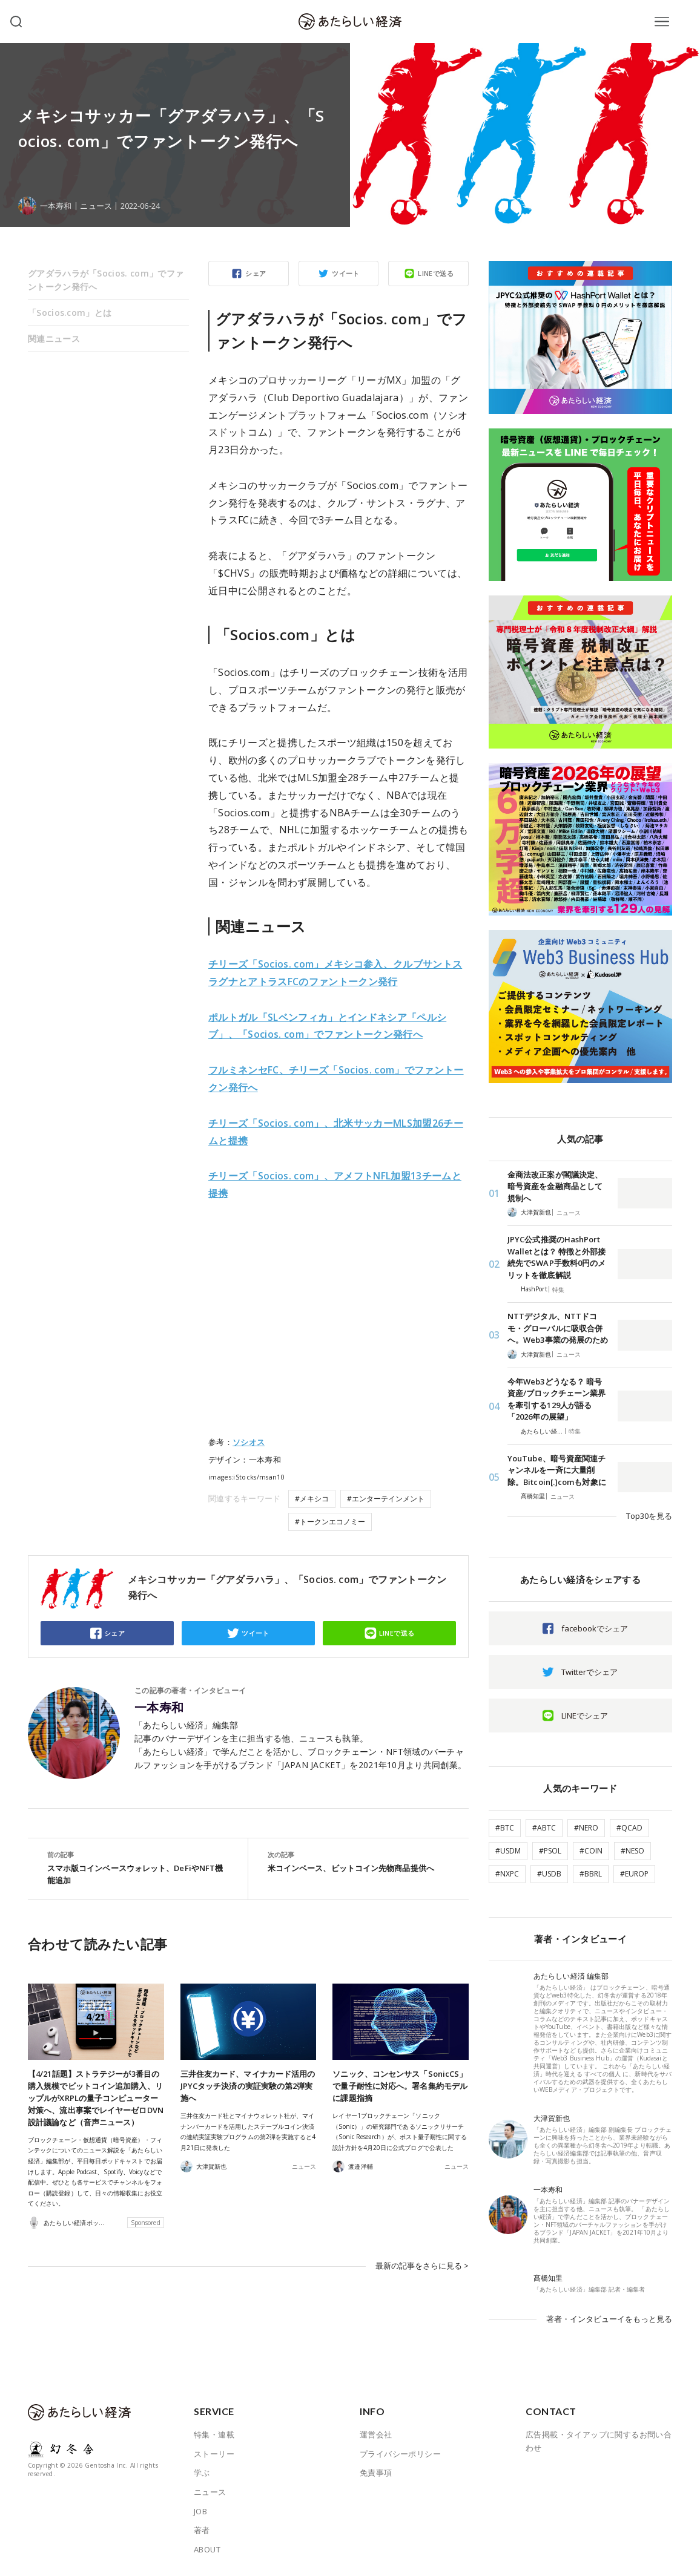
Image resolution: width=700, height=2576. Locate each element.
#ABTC (544, 1828)
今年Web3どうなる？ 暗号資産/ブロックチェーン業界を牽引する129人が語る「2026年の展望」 (556, 1399)
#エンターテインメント (385, 1498)
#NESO (632, 1851)
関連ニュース (54, 338)
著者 (202, 2530)
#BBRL (590, 1874)
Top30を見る (649, 1515)
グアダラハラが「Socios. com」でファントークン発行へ (105, 279)
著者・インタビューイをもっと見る (609, 2318)
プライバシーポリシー (400, 2453)
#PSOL (550, 1851)
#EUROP (634, 1874)
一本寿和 (159, 1708)
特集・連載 (214, 2434)
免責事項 (376, 2472)
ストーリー (214, 2453)
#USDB (549, 1874)
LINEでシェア (584, 1715)
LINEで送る (436, 273)
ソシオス (249, 1442)
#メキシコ (312, 1498)
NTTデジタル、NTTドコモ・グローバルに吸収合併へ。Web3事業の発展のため (557, 1328)
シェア (255, 273)
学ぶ (202, 2472)
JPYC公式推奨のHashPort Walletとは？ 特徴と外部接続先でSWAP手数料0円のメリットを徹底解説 (556, 1257)
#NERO (586, 1828)
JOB (200, 2511)
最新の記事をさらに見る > (422, 2265)
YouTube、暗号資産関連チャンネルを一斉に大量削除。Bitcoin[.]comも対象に (556, 1470)
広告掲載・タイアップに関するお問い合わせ (599, 2441)
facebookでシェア (594, 1628)
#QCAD (629, 1828)
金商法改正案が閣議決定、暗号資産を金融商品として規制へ (555, 1186)
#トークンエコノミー (330, 1521)
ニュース (95, 206)
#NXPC (507, 1874)
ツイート (346, 273)
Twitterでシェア (589, 1672)
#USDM (508, 1851)
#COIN (591, 1851)
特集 (558, 1289)
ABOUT (207, 2549)
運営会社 (376, 2434)
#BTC (504, 1828)
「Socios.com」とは (69, 312)
